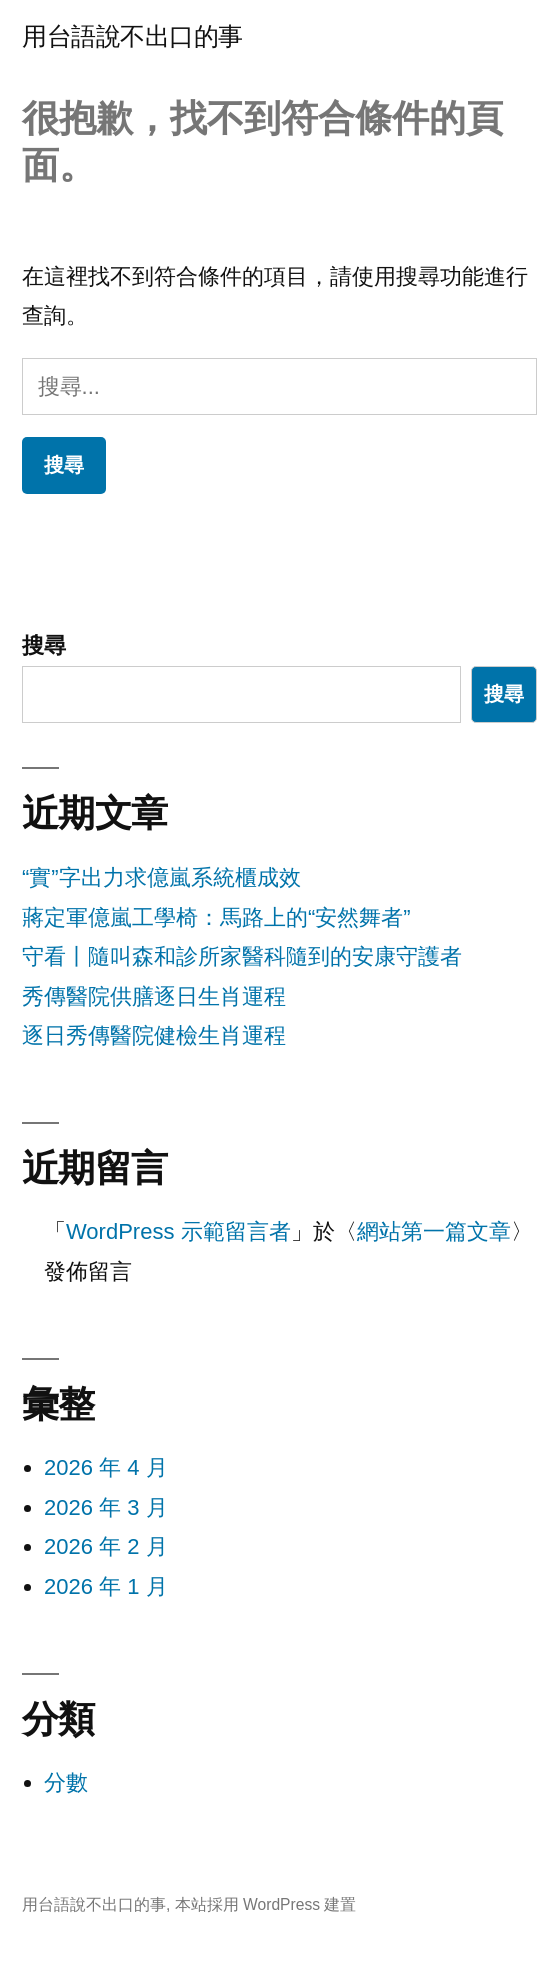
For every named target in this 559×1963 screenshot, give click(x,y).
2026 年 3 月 (106, 1507)
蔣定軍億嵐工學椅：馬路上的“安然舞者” (216, 917)
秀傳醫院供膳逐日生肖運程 (154, 996)
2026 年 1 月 (106, 1586)
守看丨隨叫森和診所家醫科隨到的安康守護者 (242, 956)
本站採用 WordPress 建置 (266, 1904)
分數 (66, 1782)
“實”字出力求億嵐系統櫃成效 (161, 877)
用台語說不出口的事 (132, 36)
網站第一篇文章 (434, 1231)
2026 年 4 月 (106, 1467)
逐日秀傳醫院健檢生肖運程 (154, 1035)
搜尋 (44, 645)
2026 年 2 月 (106, 1546)
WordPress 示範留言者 (178, 1231)
